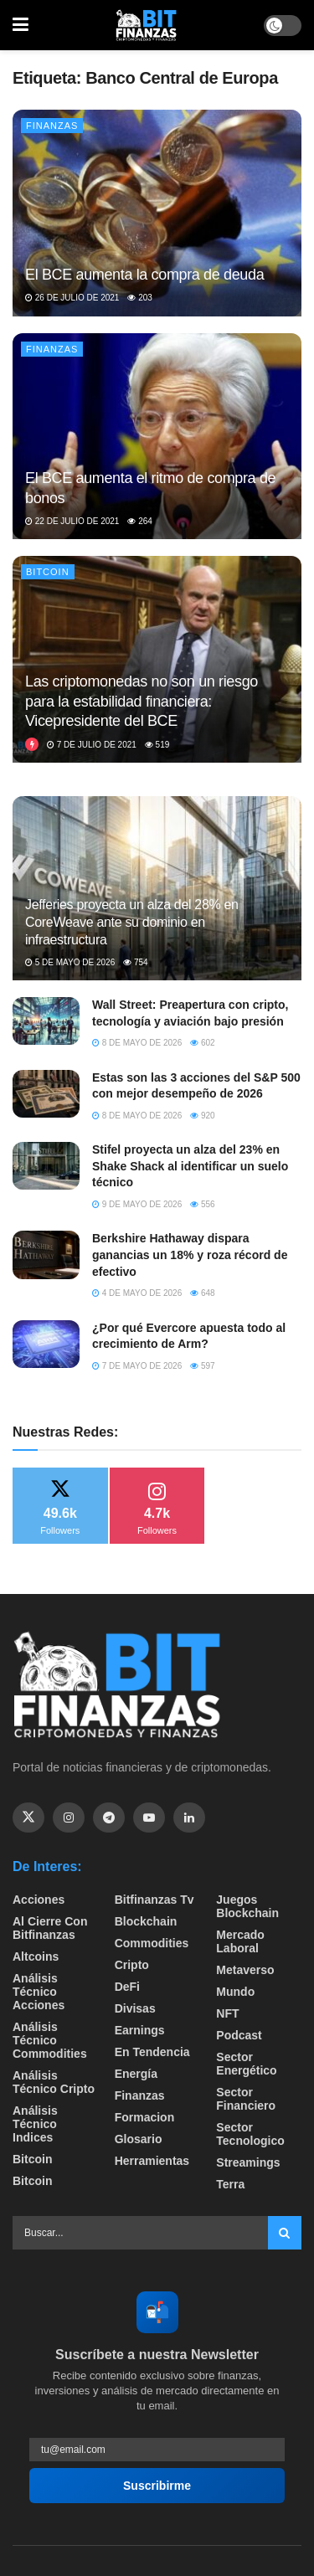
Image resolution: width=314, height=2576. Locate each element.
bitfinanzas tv (154, 1899)
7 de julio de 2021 (91, 744)
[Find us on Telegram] (109, 1817)
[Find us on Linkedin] (189, 1817)
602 (202, 1042)
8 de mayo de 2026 (137, 1042)
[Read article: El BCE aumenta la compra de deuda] (157, 213)
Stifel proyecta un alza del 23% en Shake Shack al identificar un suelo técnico (190, 1166)
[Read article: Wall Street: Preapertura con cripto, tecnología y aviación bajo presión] (46, 1021)
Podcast (238, 2035)
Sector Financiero (245, 2098)
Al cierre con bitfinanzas (50, 1928)
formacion (145, 2117)
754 (135, 962)
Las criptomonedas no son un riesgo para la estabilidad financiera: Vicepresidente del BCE (141, 701)
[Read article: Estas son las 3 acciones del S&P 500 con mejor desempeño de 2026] (46, 1094)
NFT (227, 2013)
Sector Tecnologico (250, 2134)
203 (139, 297)
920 (202, 1115)
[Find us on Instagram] (69, 1817)
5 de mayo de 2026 (70, 962)
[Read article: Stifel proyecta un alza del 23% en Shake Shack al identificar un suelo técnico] (46, 1166)
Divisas (135, 2008)
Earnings (140, 2030)
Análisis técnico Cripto (54, 2082)
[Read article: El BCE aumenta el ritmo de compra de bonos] (157, 436)
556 (202, 1204)
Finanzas (52, 126)
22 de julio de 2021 (72, 521)
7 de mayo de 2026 (137, 1365)
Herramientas (152, 2160)
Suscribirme (157, 2485)
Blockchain (146, 1921)
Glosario (138, 2139)
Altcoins (36, 1956)
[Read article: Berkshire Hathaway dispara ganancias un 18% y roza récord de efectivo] (46, 1254)
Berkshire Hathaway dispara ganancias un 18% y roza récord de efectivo (189, 1254)
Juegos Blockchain (247, 1906)
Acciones (38, 1899)
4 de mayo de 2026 (137, 1293)
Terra (230, 2184)
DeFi (127, 1986)
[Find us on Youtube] (149, 1817)
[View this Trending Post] (32, 744)
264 (139, 521)
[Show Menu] (20, 25)
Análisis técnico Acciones (38, 1992)
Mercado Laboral (240, 1941)
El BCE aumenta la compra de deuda (144, 274)
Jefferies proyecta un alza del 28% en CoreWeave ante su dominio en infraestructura (132, 922)
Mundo (235, 1991)
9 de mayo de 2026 (137, 1204)
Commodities (152, 1943)
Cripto (132, 1965)
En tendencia (152, 2052)
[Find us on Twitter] (28, 1817)
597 (202, 1365)
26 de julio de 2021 (72, 297)
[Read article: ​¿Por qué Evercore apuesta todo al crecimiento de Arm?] (46, 1344)
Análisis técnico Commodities (50, 2040)
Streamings (248, 2162)
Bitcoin (47, 572)
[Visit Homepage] (146, 25)
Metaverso (245, 1970)
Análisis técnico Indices (35, 2124)
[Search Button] (284, 2233)
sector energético (246, 2063)
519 (157, 744)
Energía (136, 2073)
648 (202, 1293)
